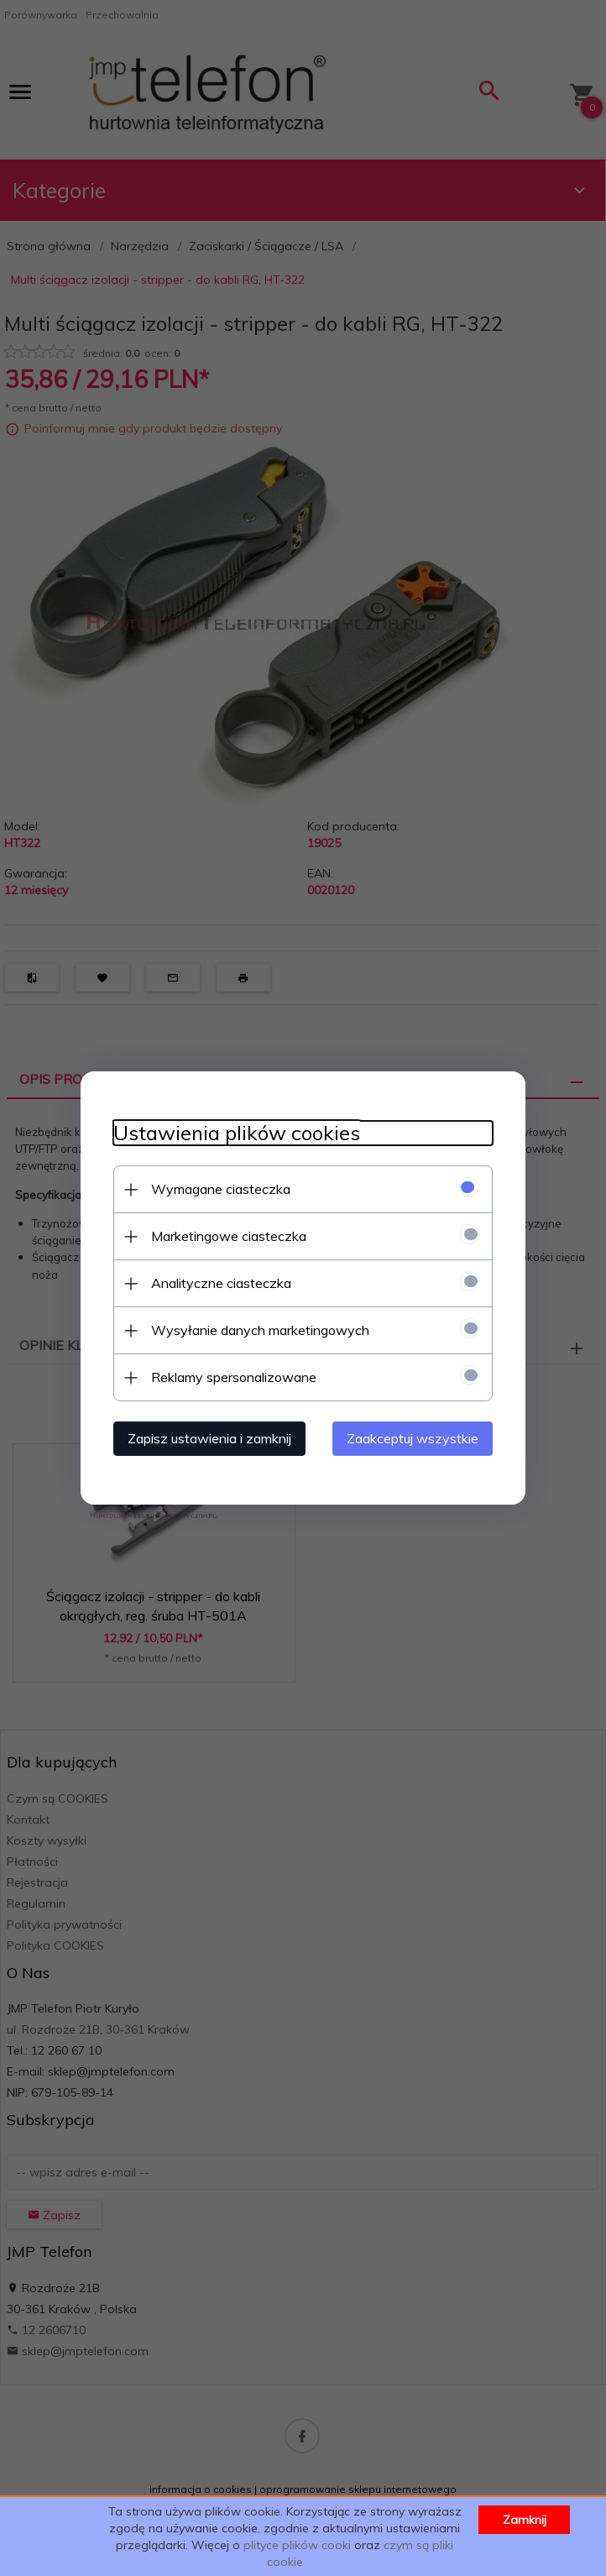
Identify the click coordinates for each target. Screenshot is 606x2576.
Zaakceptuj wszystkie (416, 1438)
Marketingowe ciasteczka (225, 1236)
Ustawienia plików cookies (233, 1133)
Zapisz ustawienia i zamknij (206, 1438)
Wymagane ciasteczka (217, 1189)
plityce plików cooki (297, 2544)
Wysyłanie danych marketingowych (257, 1330)
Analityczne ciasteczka (218, 1283)
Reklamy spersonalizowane (230, 1377)
